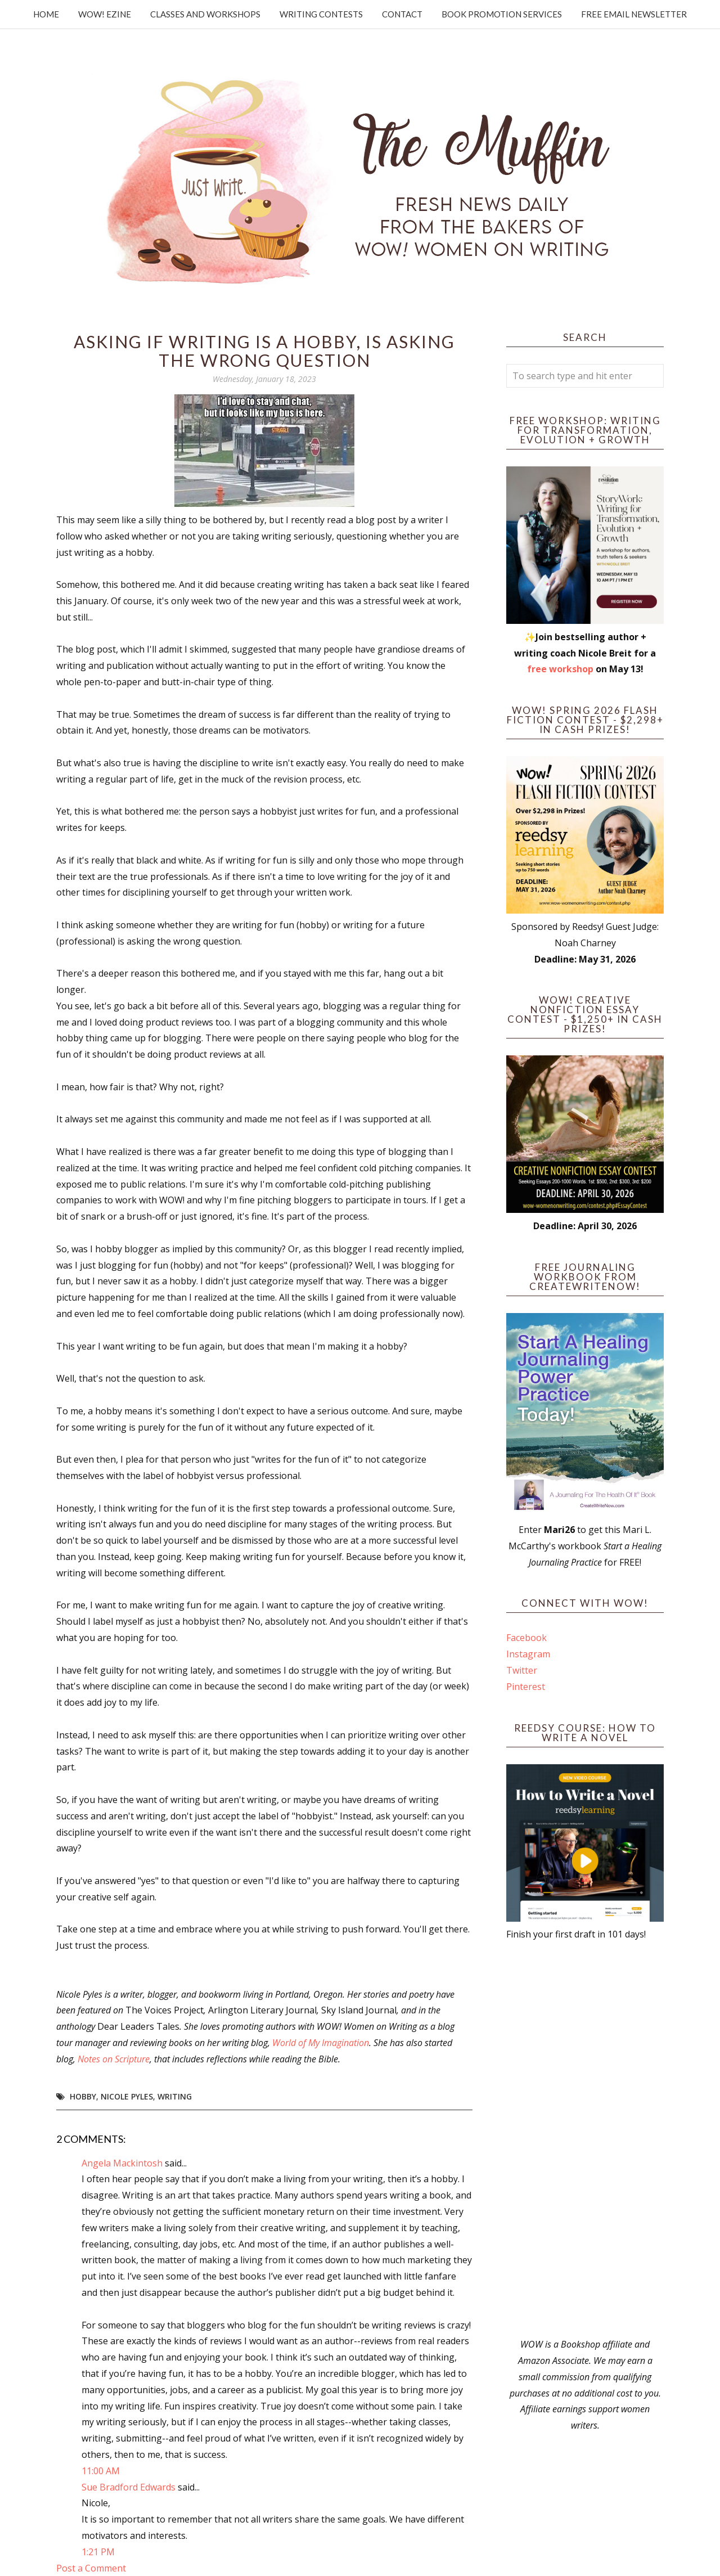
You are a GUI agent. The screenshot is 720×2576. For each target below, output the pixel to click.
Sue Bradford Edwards (129, 2487)
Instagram (528, 1654)
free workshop (560, 669)
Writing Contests (321, 14)
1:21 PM (98, 2552)
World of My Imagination (320, 2042)
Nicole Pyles (127, 2096)
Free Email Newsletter (634, 14)
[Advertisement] (585, 2139)
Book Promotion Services (502, 14)
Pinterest (525, 1686)
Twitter (521, 1670)
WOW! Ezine (104, 14)
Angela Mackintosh (122, 2163)
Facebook (526, 1637)
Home (46, 14)
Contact (402, 14)
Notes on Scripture (114, 2059)
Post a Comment (91, 2568)
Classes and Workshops (205, 14)
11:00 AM (101, 2471)
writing (175, 2096)
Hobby (83, 2096)
